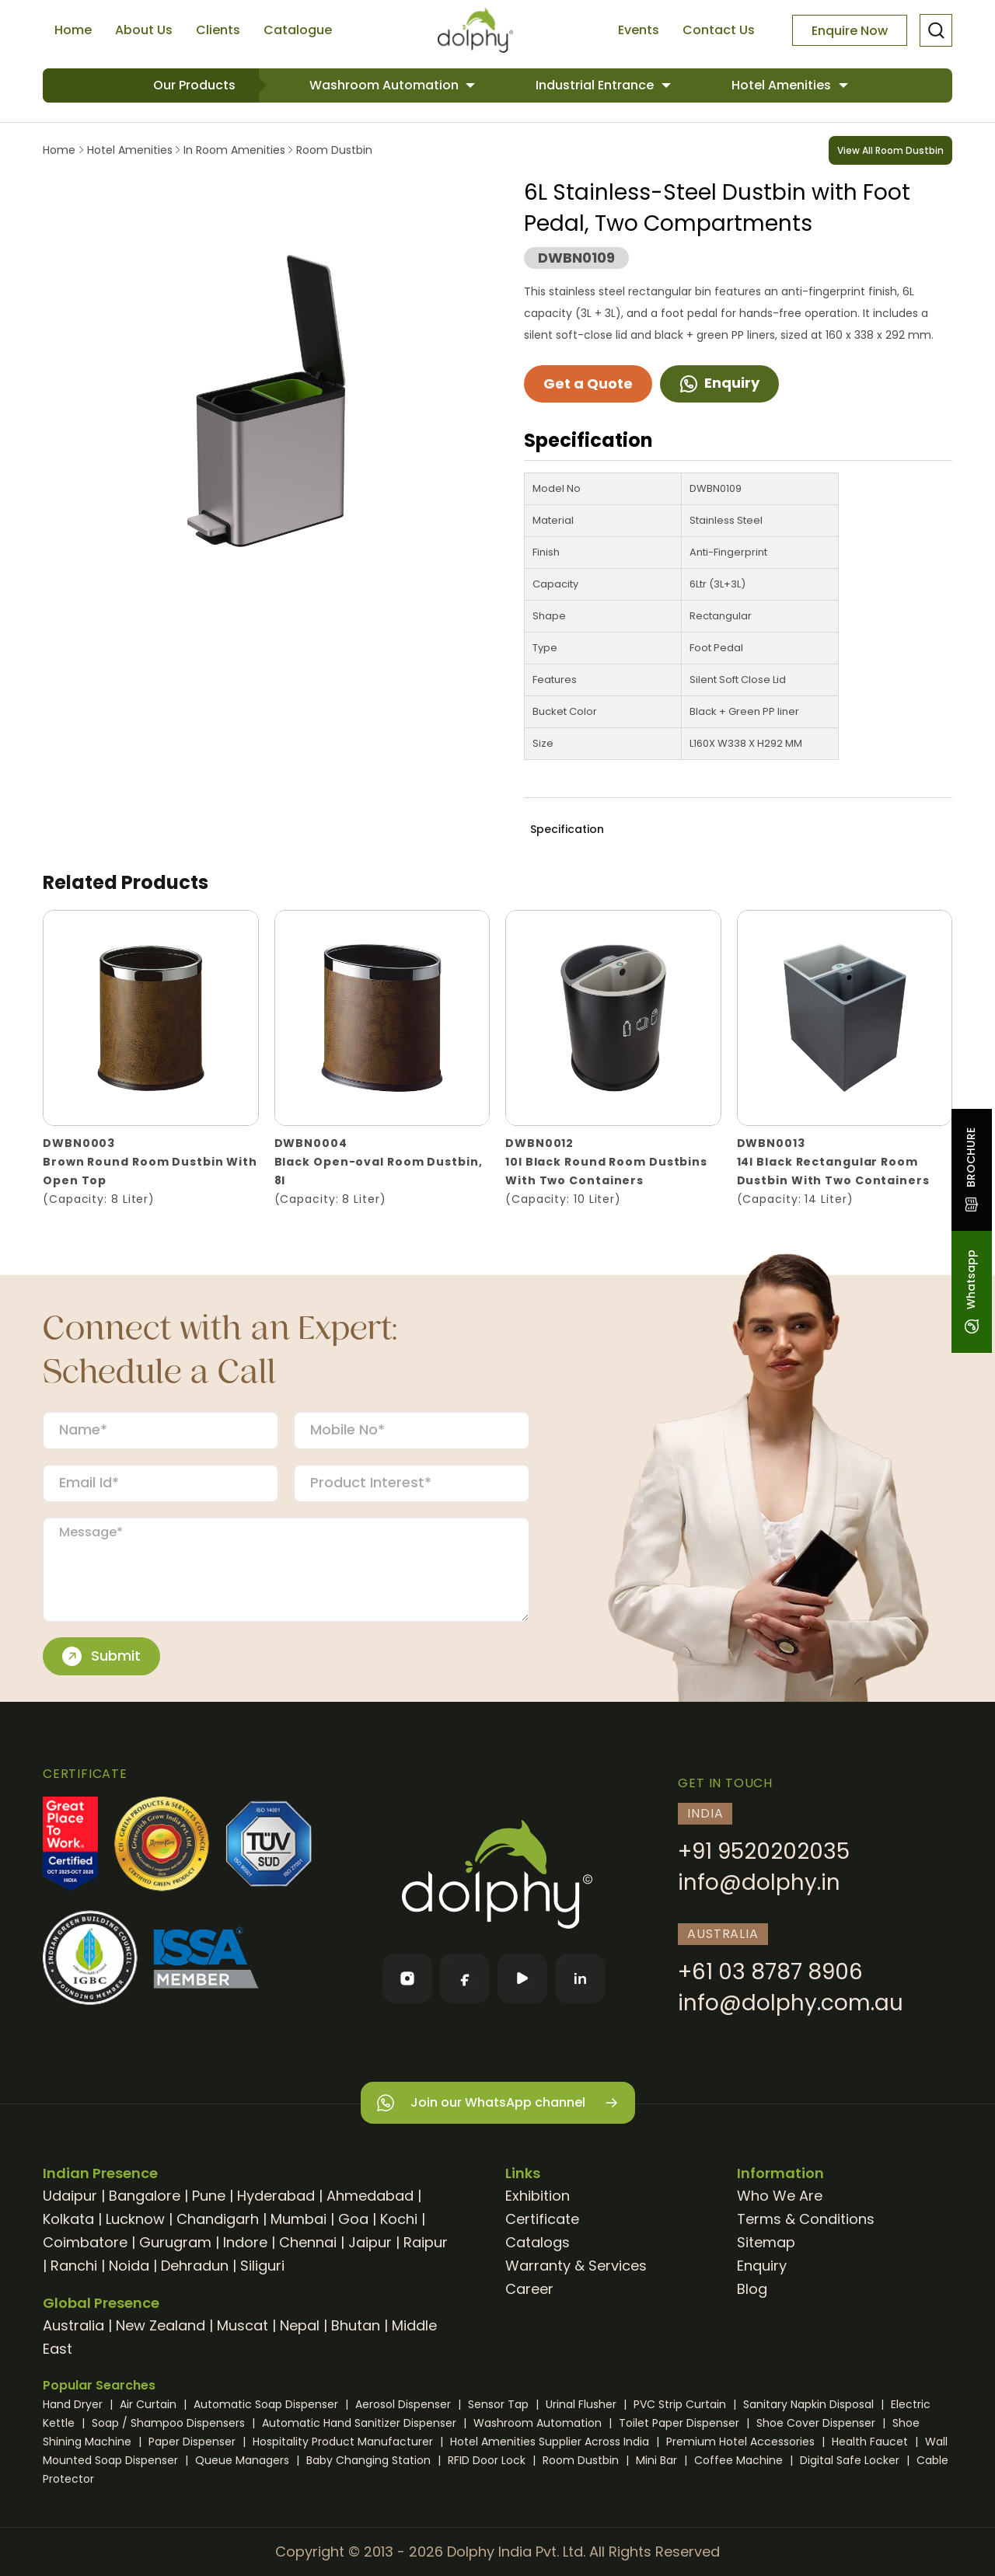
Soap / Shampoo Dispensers (170, 2423)
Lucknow (135, 2219)
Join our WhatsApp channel (498, 2103)
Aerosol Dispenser (404, 2404)
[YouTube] (522, 1978)
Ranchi (74, 2265)
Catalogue (298, 30)
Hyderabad (276, 2195)
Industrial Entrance (596, 85)
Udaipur (70, 2195)
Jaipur (370, 2242)
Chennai (308, 2242)
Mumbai (298, 2219)
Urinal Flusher (583, 2404)
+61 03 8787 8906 (770, 1972)
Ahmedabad (370, 2195)
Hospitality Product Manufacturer (344, 2441)
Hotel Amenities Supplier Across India (551, 2441)
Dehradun (195, 2265)
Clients (218, 30)
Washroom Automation (385, 85)
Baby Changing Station (370, 2460)
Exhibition (537, 2195)
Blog (752, 2289)
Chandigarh (217, 2219)
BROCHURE (971, 1170)
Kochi (398, 2219)
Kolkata (68, 2219)
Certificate (542, 2219)
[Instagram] (407, 1978)
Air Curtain (150, 2404)
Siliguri (262, 2265)
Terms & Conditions (806, 2219)
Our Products (194, 85)
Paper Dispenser (193, 2441)
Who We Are (779, 2195)
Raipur (425, 2242)
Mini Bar (658, 2460)
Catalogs (537, 2242)
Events (638, 30)
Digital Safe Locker (851, 2460)
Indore (245, 2242)
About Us (144, 30)
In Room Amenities (234, 150)
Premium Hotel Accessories (742, 2441)
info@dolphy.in (759, 1882)
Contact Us (719, 30)
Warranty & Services (576, 2265)
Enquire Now (850, 31)
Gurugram (175, 2242)
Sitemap (766, 2242)
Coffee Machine (740, 2460)
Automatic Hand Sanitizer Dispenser (360, 2423)
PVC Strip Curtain (681, 2404)
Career (529, 2289)
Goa (353, 2219)
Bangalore (144, 2195)
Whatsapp (971, 1292)
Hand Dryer (74, 2404)
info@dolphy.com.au (790, 2003)
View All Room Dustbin (890, 150)
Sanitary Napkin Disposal (810, 2404)
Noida (129, 2265)
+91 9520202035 (764, 1851)
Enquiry (719, 382)
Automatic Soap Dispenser (267, 2404)
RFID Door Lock (488, 2460)
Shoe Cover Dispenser (817, 2423)
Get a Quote (588, 383)
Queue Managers (243, 2460)
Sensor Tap (500, 2404)
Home (73, 30)
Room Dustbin (332, 150)
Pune (208, 2195)
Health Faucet (871, 2441)
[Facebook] (465, 1978)
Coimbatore (85, 2242)
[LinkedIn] (580, 1978)
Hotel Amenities (782, 85)
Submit (101, 1656)
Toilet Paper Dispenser (680, 2423)
